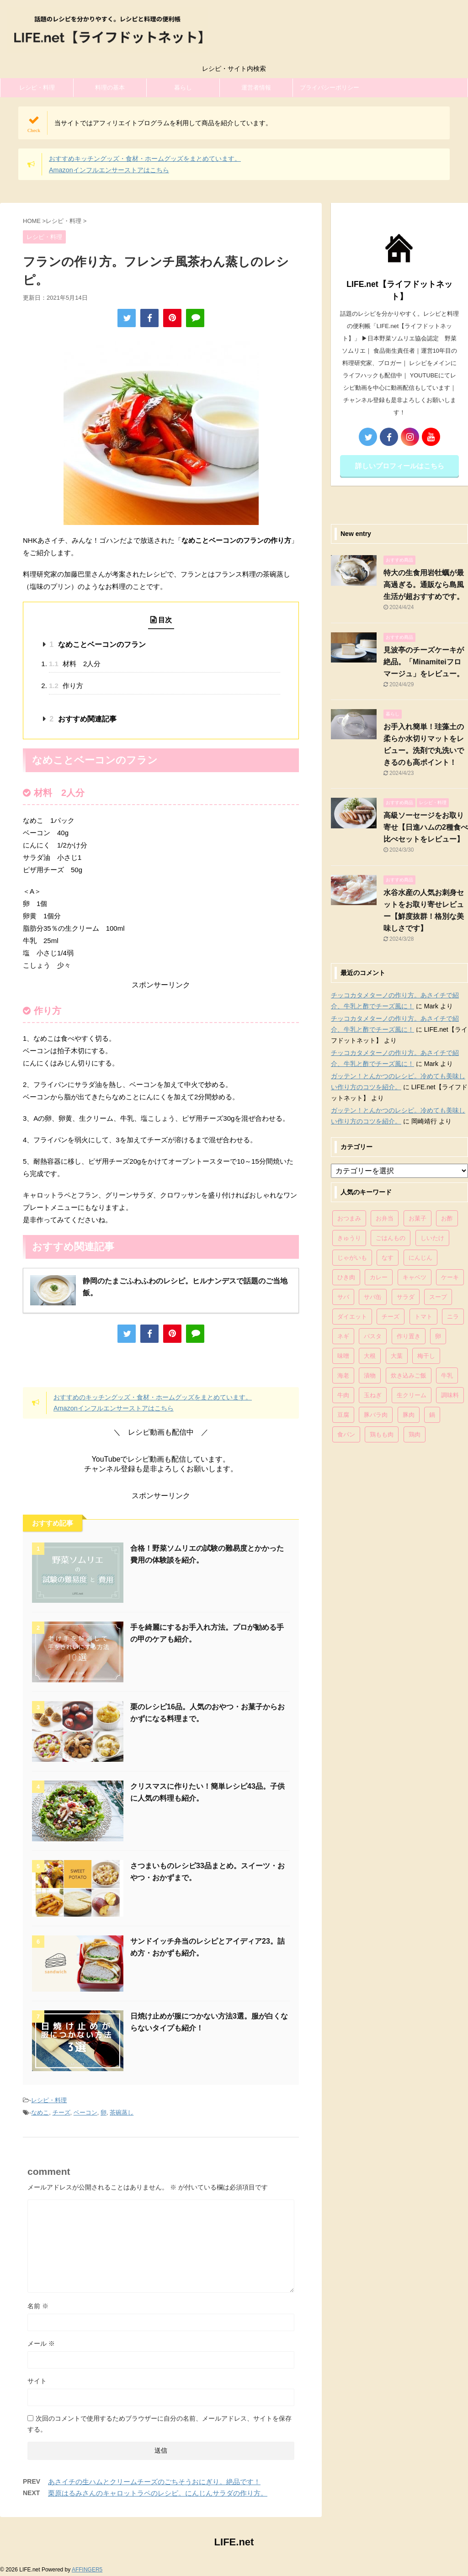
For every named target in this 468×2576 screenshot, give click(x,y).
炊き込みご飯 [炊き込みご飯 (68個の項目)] (408, 1375)
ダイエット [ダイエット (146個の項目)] (352, 1316)
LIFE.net (234, 2542)
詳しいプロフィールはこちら (399, 466)
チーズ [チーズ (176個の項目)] (390, 1316)
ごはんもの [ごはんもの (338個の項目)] (390, 1238)
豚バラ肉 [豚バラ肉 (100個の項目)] (376, 1414)
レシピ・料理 (37, 87)
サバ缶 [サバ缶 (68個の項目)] (373, 1296)
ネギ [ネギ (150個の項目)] (343, 1336)
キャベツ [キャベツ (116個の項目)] (414, 1277)
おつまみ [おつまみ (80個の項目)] (349, 1218)
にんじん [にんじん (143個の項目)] (420, 1257)
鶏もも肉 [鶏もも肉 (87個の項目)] (382, 1434)
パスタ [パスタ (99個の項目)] (373, 1336)
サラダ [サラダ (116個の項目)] (406, 1296)
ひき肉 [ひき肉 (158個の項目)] (346, 1277)
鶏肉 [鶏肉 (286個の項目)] (414, 1434)
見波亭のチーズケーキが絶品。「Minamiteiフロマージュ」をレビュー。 (423, 662)
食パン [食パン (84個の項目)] (346, 1434)
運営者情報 (256, 87)
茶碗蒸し (121, 2112)
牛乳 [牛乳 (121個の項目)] (447, 1375)
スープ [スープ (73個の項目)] (438, 1296)
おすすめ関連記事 (82, 719)
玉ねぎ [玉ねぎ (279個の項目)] (373, 1395)
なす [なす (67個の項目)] (388, 1257)
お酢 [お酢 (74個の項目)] (447, 1218)
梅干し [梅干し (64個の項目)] (426, 1355)
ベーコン (85, 2112)
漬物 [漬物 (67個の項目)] (370, 1375)
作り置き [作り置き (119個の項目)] (408, 1336)
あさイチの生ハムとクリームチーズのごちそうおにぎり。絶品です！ (154, 2482)
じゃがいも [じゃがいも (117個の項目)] (352, 1257)
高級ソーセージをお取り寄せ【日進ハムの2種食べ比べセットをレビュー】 (425, 827)
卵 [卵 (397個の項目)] (438, 1336)
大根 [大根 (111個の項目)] (370, 1355)
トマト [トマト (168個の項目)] (423, 1316)
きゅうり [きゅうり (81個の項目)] (349, 1238)
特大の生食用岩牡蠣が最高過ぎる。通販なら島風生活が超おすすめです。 (423, 584)
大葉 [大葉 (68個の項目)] (397, 1355)
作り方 (66, 685)
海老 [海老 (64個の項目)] (343, 1375)
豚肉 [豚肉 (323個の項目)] (409, 1414)
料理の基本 (110, 87)
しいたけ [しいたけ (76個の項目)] (432, 1238)
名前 (37, 2306)
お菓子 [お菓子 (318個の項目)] (417, 1218)
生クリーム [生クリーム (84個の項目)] (411, 1395)
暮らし (183, 87)
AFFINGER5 (87, 2569)
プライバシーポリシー (329, 87)
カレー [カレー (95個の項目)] (379, 1277)
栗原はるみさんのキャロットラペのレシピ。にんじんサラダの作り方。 (157, 2493)
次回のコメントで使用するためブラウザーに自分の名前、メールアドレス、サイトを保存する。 (159, 2424)
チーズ (61, 2112)
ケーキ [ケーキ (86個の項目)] (450, 1277)
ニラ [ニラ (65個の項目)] (453, 1316)
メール (41, 2343)
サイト (37, 2381)
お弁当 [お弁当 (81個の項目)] (385, 1218)
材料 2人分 (75, 664)
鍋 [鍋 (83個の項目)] (432, 1414)
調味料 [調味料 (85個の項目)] (450, 1395)
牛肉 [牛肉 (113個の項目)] (343, 1395)
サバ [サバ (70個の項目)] (343, 1296)
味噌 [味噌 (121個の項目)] (343, 1355)
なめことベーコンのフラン (97, 644)
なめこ (40, 2112)
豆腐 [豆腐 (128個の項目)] (343, 1414)
